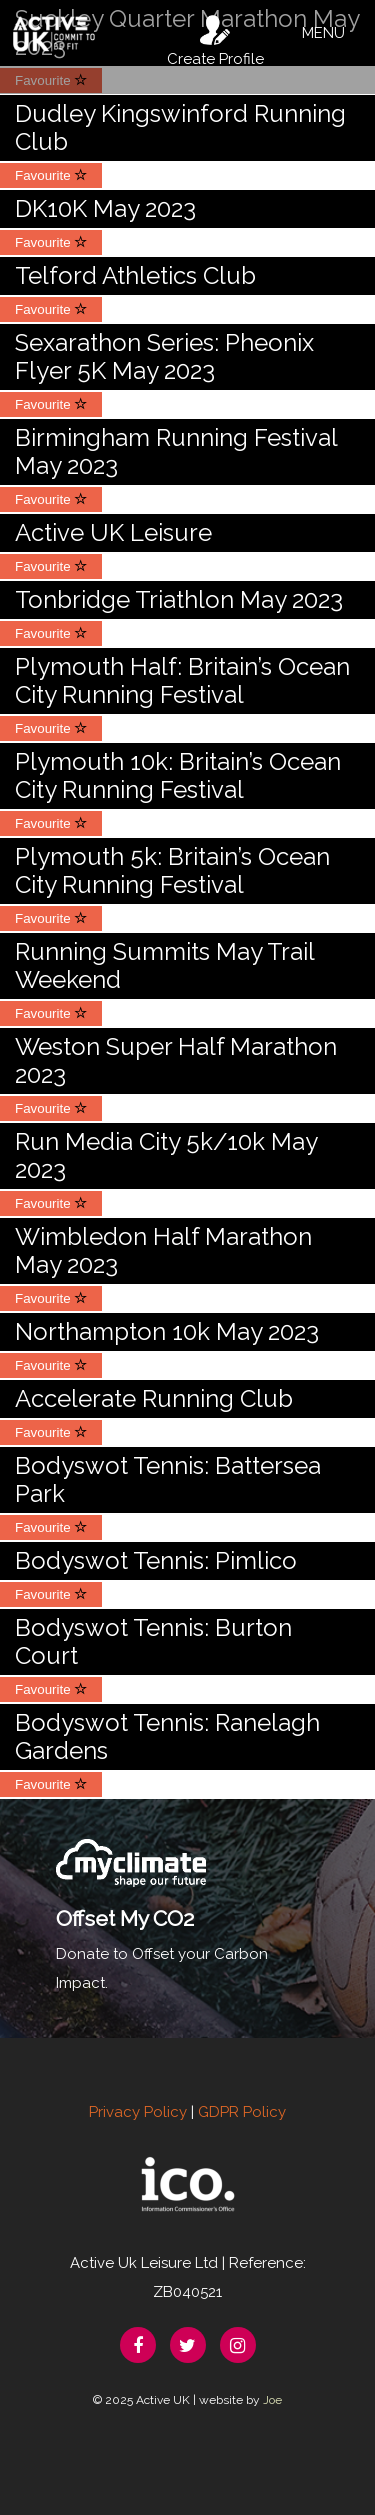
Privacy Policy (138, 2112)
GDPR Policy (242, 2112)
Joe (272, 2400)
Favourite (51, 175)
